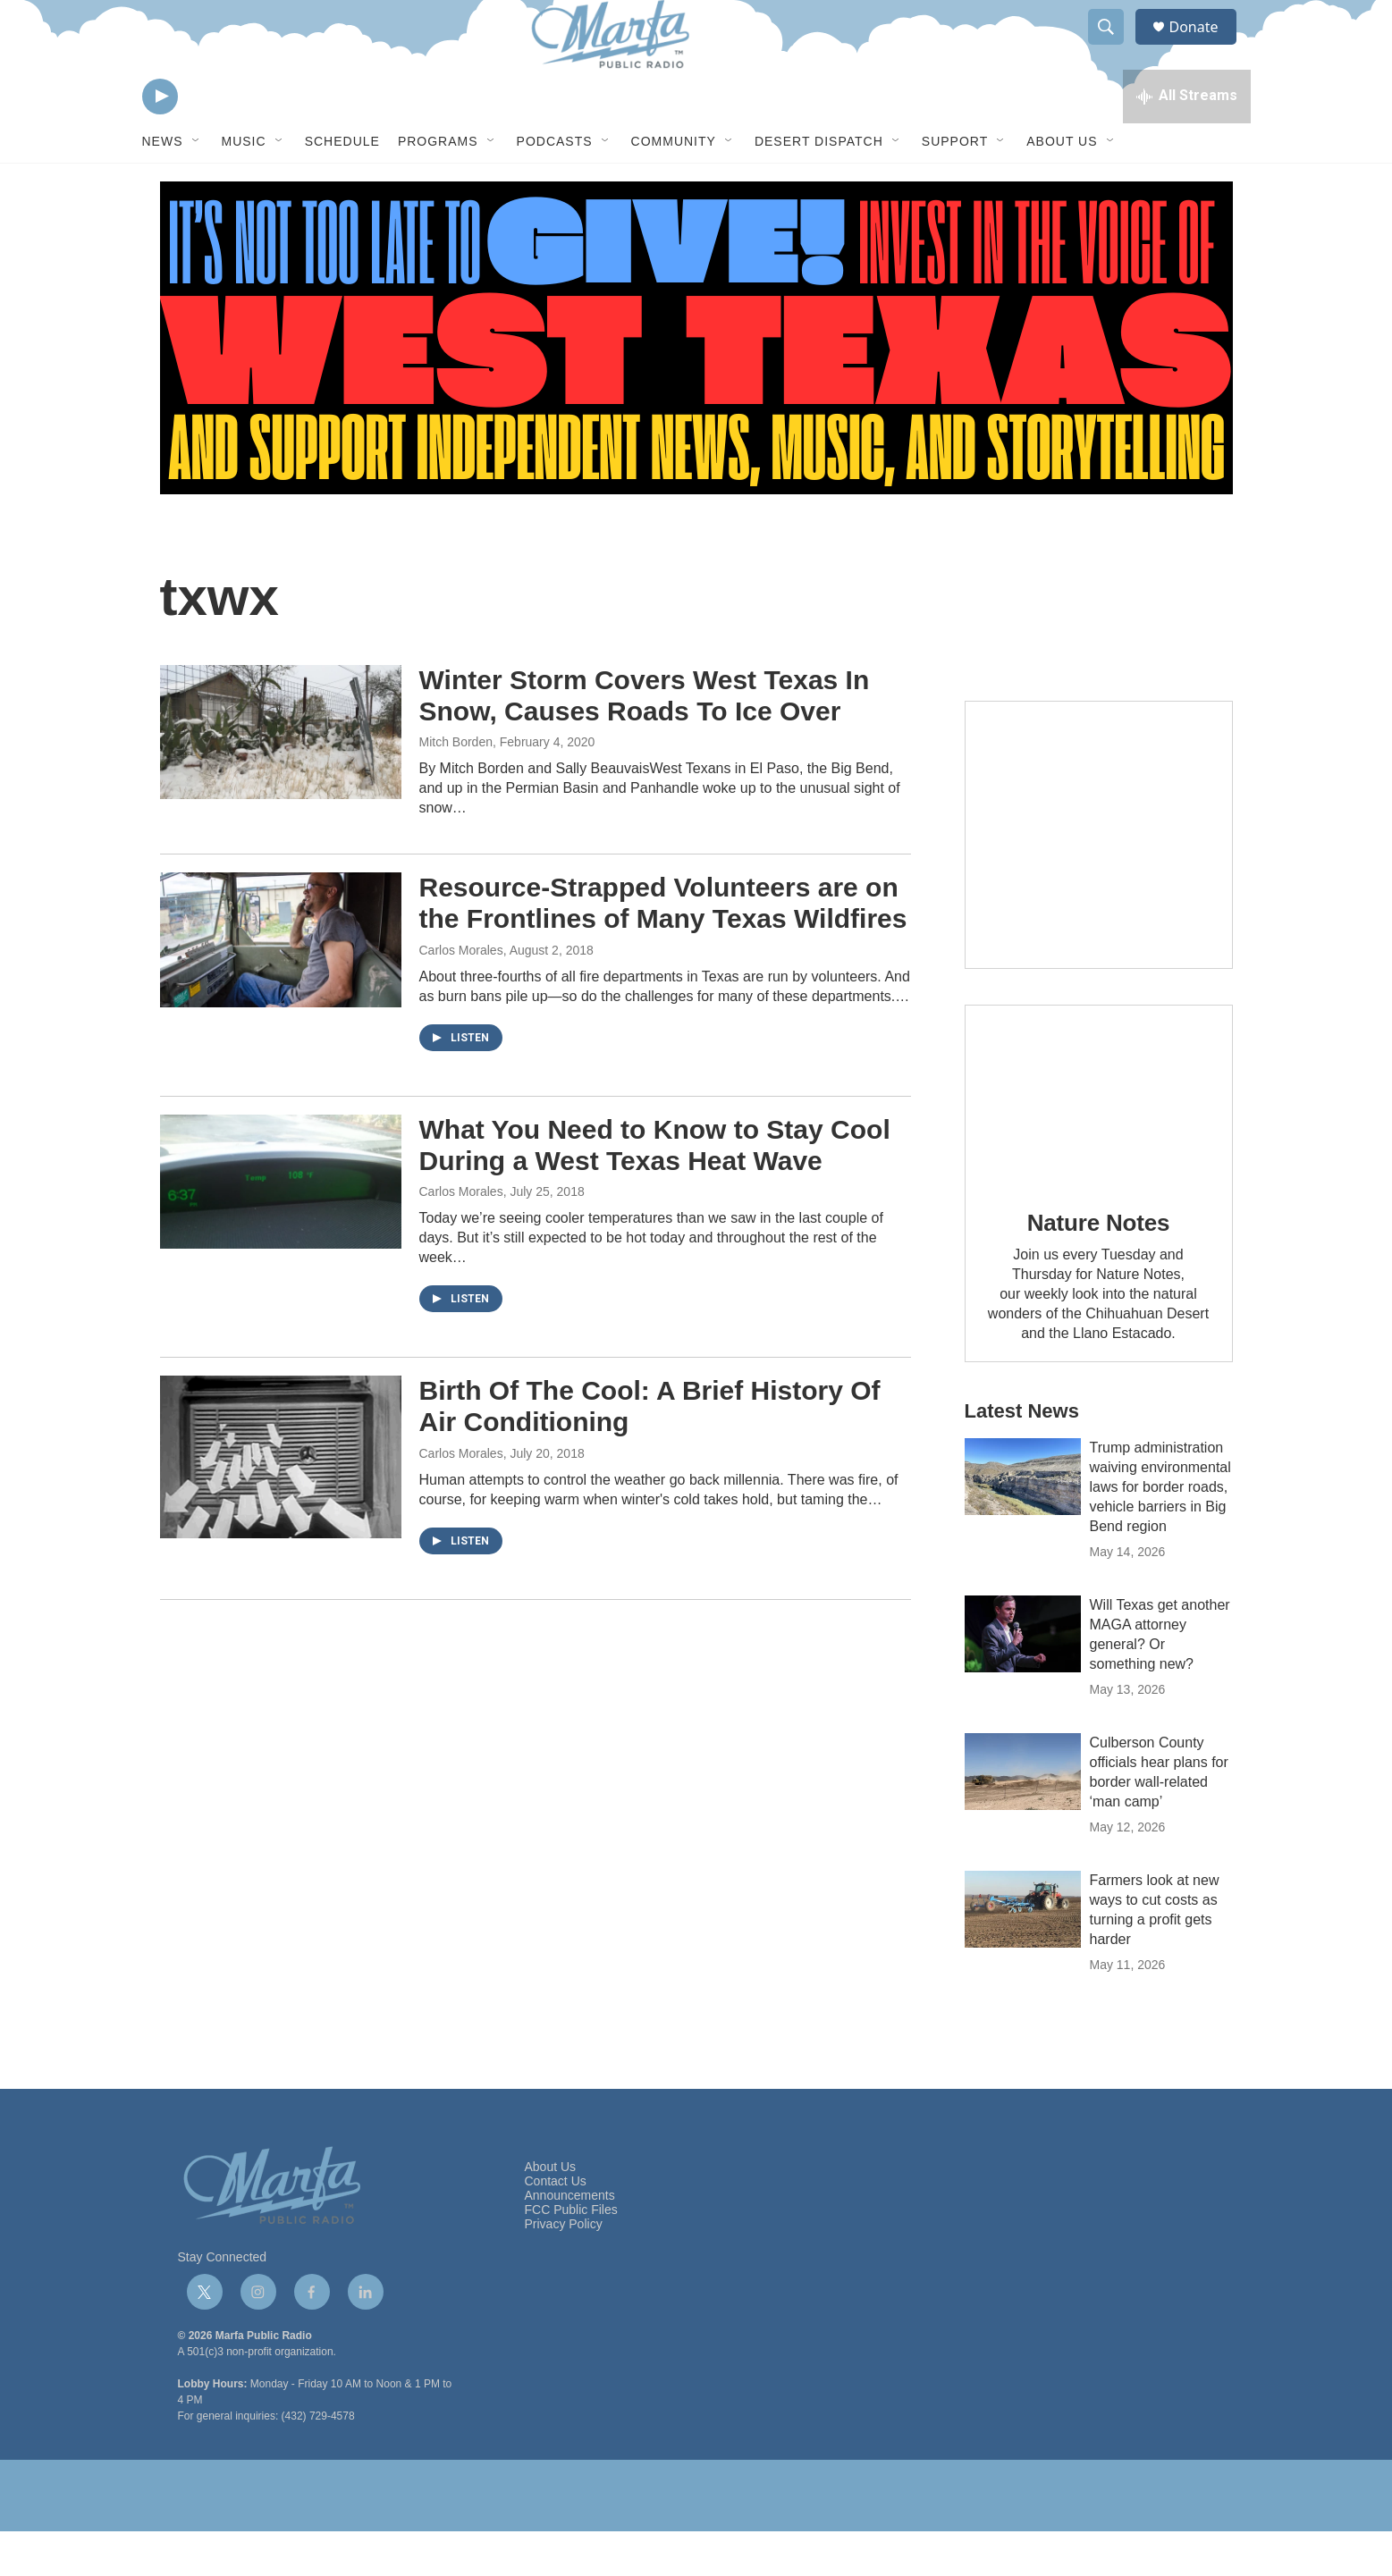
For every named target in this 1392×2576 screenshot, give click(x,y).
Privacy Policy (564, 2269)
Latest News (1022, 1455)
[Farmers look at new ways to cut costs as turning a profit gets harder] (1023, 1953)
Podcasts (555, 186)
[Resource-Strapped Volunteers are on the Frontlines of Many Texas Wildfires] (280, 984)
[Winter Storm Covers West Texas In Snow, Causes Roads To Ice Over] (280, 777)
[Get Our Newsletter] (1099, 879)
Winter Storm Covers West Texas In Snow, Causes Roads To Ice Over (644, 740)
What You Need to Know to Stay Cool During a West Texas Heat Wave (654, 1189)
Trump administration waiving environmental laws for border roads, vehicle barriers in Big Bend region (1160, 1531)
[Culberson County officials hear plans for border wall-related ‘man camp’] (1023, 1816)
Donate (1205, 47)
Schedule (342, 186)
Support (955, 186)
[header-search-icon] (1115, 47)
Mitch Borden (456, 786)
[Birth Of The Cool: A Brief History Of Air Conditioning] (280, 1501)
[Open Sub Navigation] (197, 186)
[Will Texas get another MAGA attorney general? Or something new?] (1023, 1678)
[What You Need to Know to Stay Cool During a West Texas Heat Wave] (280, 1226)
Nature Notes (1098, 1267)
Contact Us (555, 2226)
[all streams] (1187, 138)
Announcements (570, 2240)
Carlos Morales (461, 995)
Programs (438, 186)
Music (244, 186)
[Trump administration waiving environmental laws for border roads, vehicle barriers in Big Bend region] (1023, 1521)
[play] (160, 139)
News (162, 186)
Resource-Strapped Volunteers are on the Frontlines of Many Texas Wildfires (663, 947)
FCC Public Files (571, 2254)
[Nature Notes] (1099, 1139)
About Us (1061, 186)
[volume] (209, 139)
